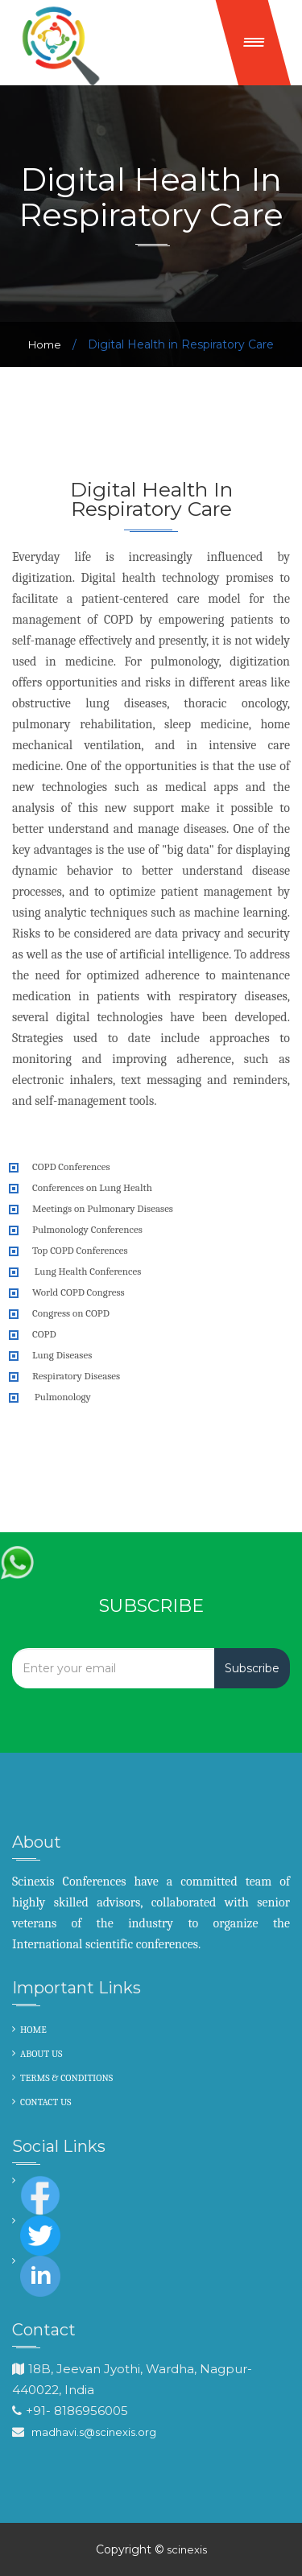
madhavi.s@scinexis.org (93, 2432)
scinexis (185, 2549)
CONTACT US (46, 2102)
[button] (254, 43)
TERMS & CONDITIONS (66, 2077)
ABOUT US (41, 2053)
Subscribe (252, 1668)
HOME (33, 2029)
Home (44, 344)
